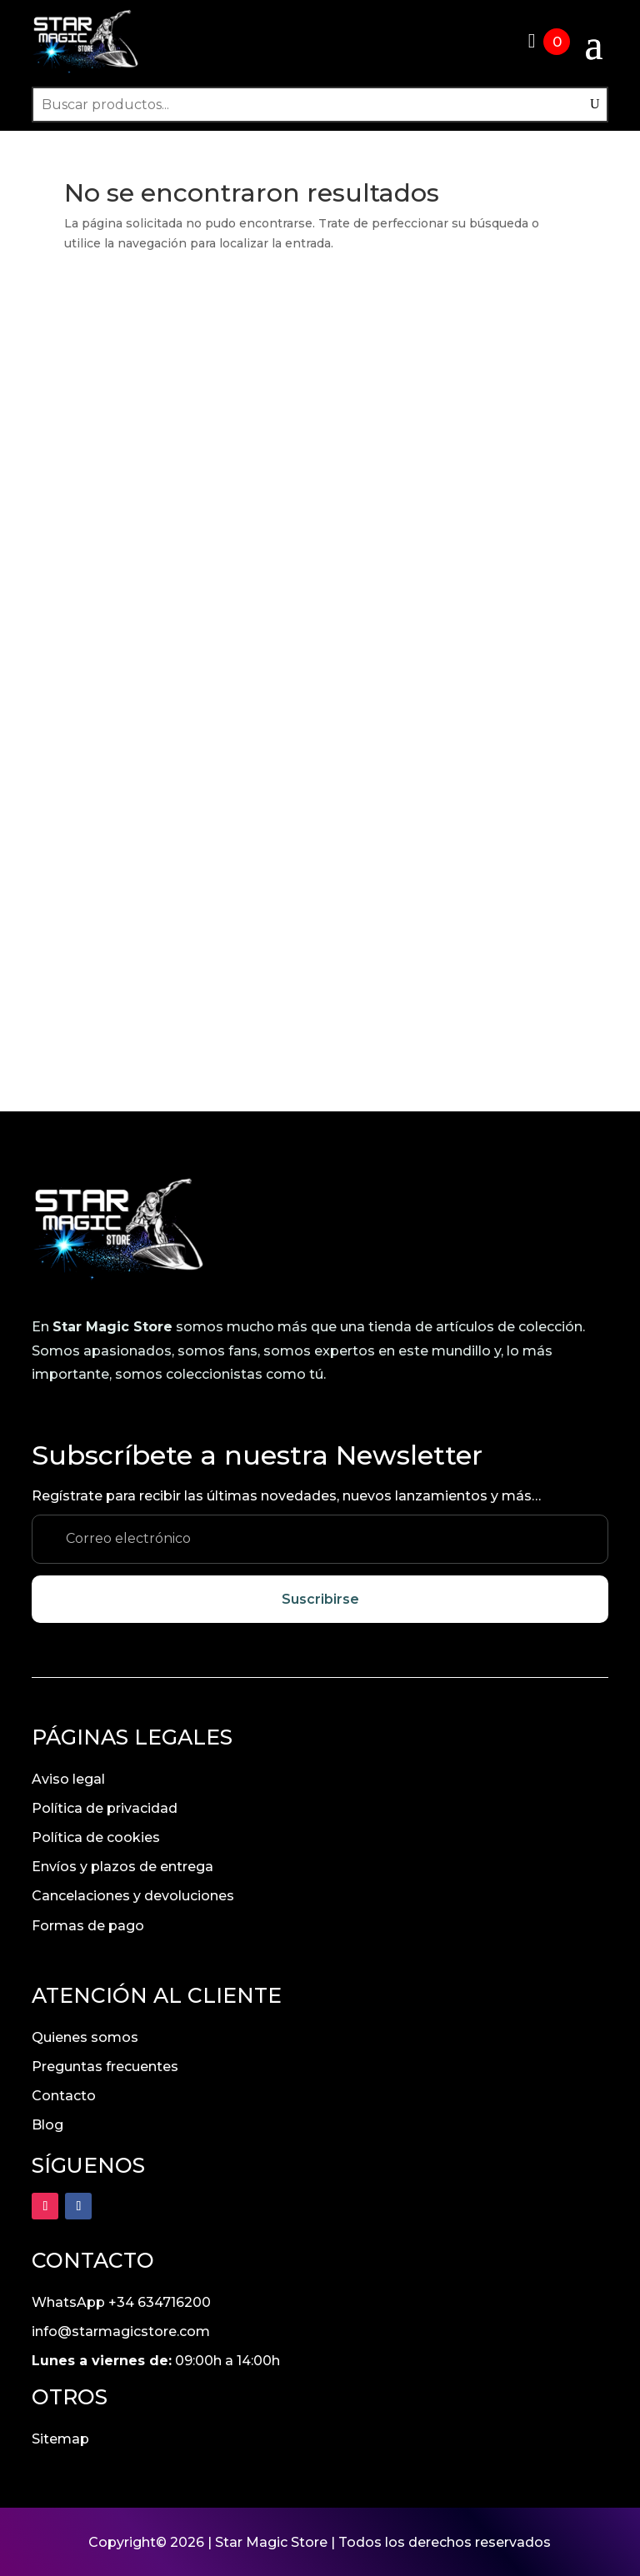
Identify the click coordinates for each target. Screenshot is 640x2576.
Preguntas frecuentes (105, 2064)
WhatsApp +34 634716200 (121, 2301)
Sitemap (60, 2437)
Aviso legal (68, 1777)
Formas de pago (88, 1923)
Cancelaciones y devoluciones (133, 1894)
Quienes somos (85, 2035)
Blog (47, 2123)
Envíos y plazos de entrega (122, 1865)
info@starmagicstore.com (121, 2330)
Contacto (64, 2094)
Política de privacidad (105, 1806)
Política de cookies (96, 1836)
